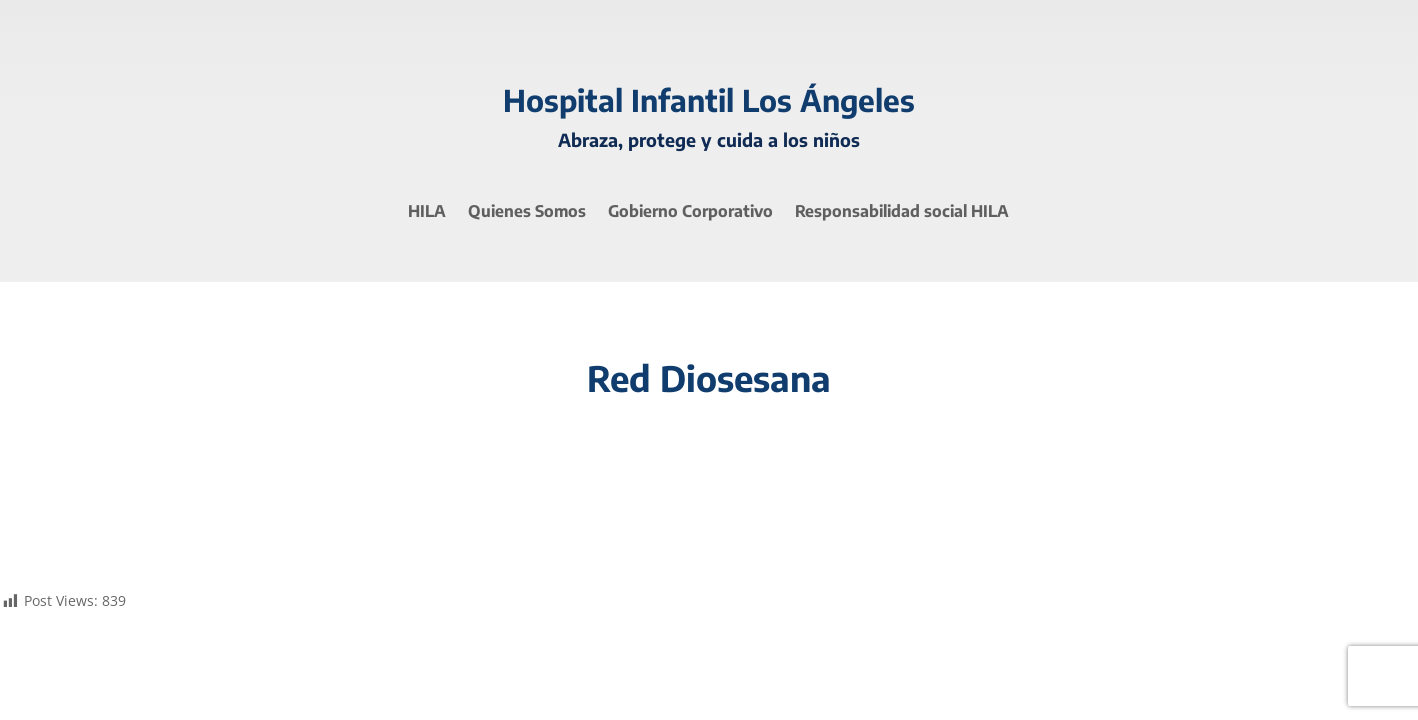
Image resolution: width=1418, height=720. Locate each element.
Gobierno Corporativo (690, 212)
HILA (427, 212)
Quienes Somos (527, 212)
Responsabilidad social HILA (902, 212)
